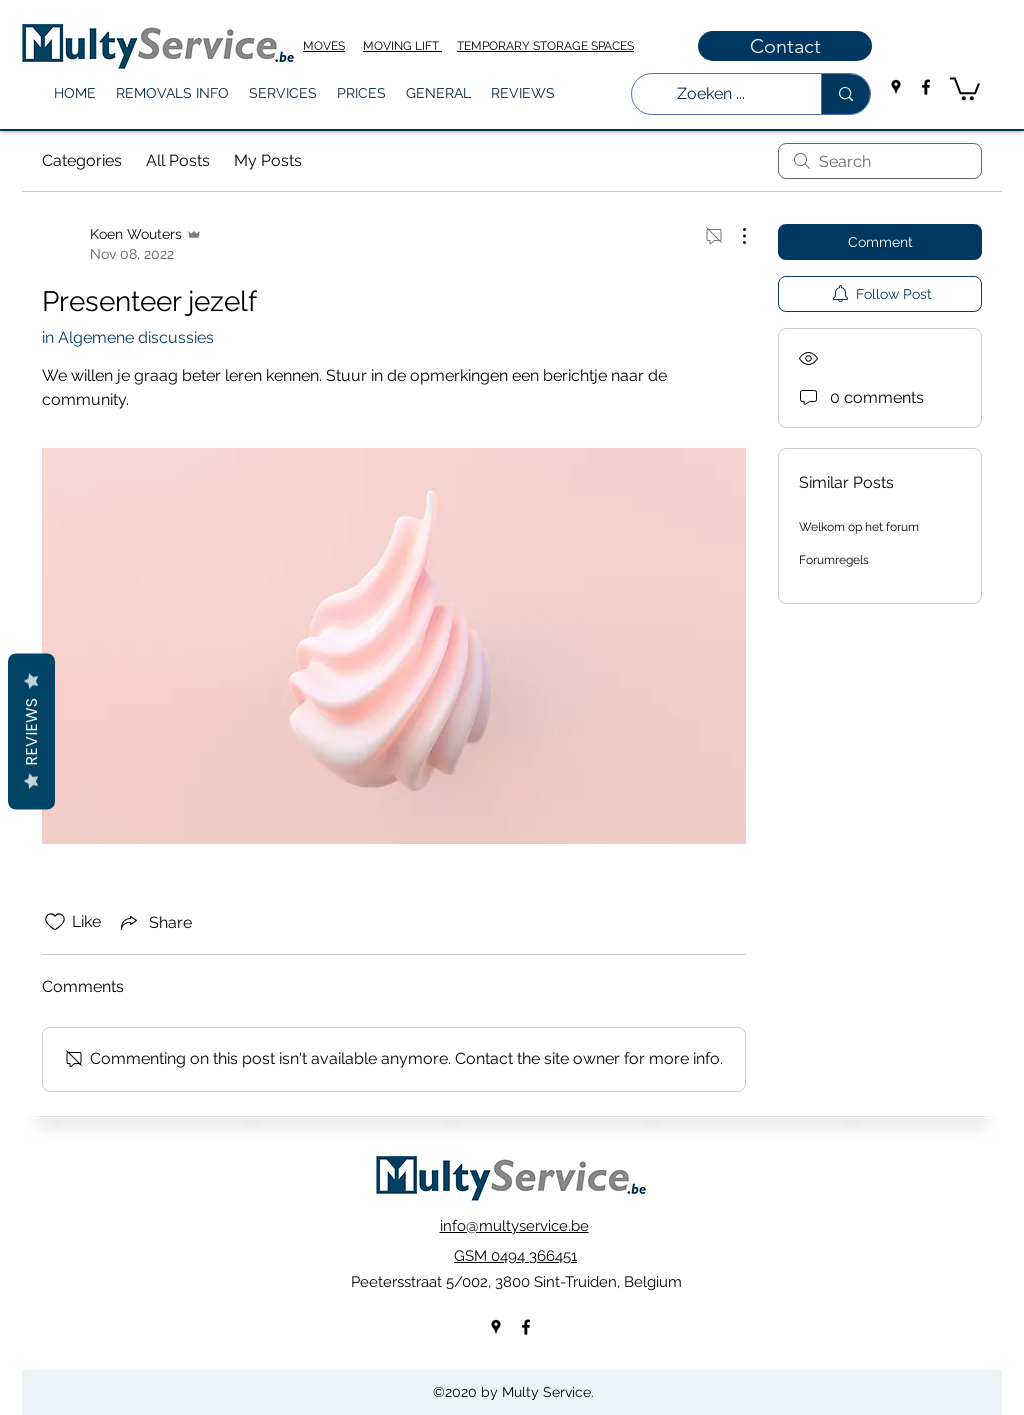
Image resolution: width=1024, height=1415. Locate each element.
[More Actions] (734, 236)
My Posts (268, 160)
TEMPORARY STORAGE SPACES (545, 46)
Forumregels (834, 560)
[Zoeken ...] (711, 94)
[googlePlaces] (896, 87)
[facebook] (926, 87)
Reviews (31, 731)
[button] (172, 93)
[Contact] (785, 46)
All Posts (178, 160)
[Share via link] (154, 922)
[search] (880, 161)
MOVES (324, 46)
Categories (82, 160)
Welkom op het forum (859, 527)
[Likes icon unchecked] (55, 922)
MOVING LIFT (402, 46)
